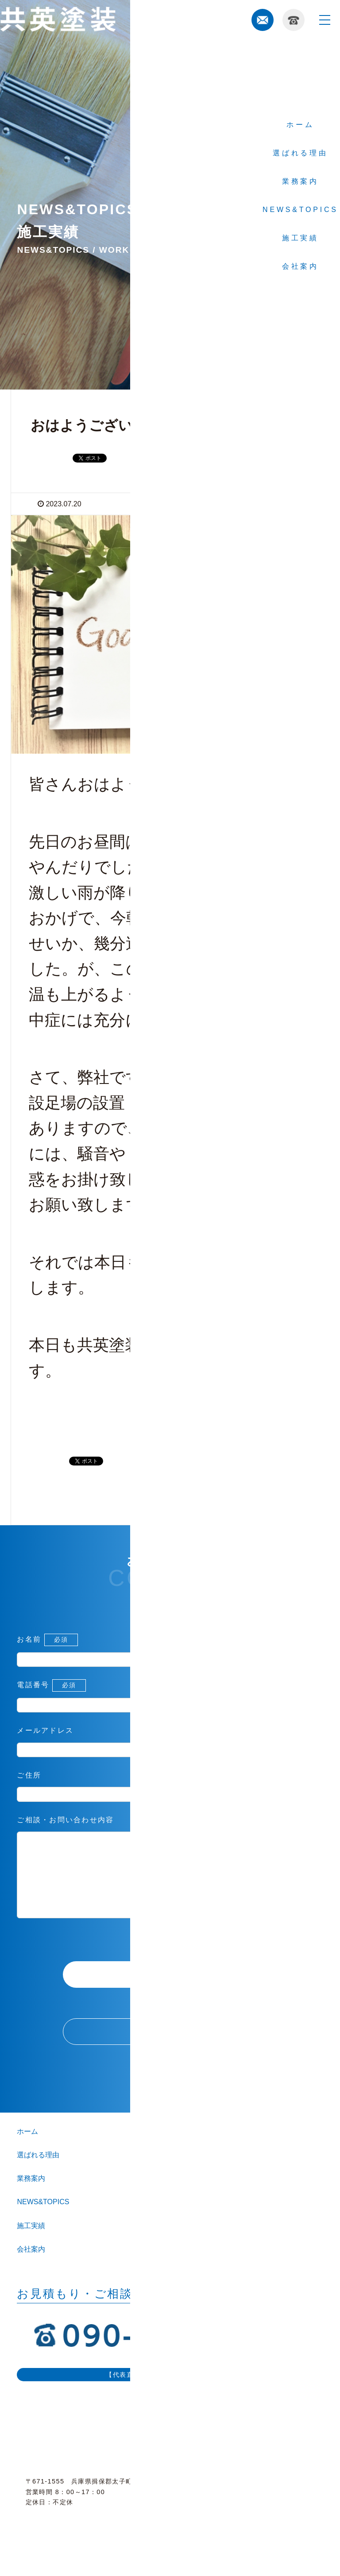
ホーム (27, 2149)
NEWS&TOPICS (43, 2219)
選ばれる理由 (38, 2172)
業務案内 (31, 2196)
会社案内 (31, 2267)
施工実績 (31, 2243)
